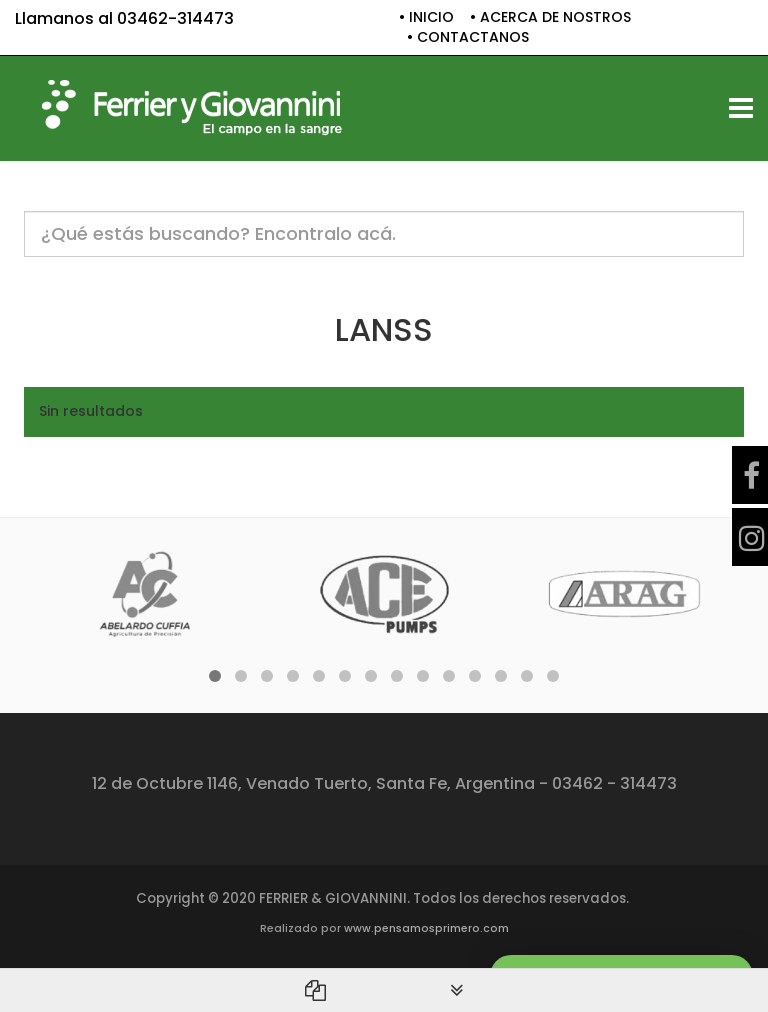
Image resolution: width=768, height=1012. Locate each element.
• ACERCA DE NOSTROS (550, 17)
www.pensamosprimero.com (426, 928)
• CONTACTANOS (468, 37)
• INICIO (426, 17)
